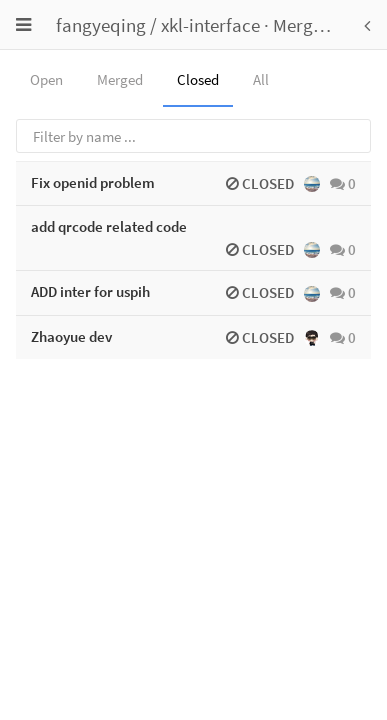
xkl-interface (210, 25)
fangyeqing (101, 25)
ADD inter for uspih (90, 291)
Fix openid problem (93, 182)
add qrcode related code (109, 226)
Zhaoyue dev (71, 336)
